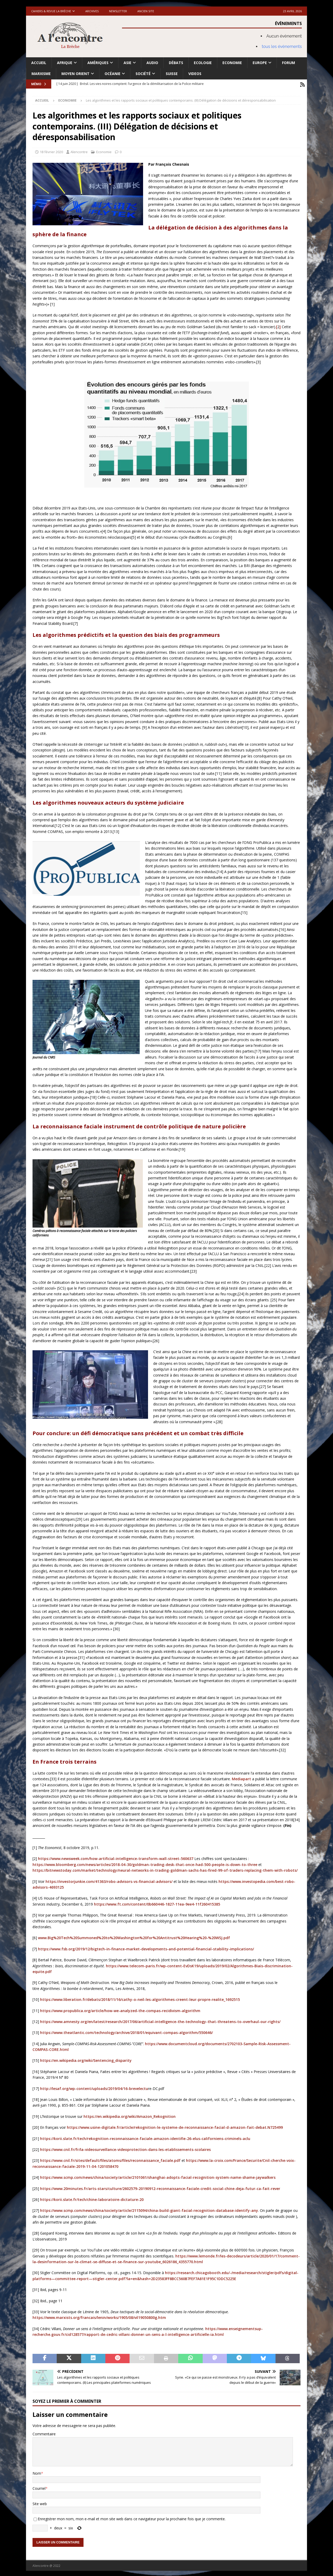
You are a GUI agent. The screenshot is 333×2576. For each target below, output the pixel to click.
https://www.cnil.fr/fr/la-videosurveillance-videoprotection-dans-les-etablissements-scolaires (125, 2148)
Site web (40, 2502)
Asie (127, 62)
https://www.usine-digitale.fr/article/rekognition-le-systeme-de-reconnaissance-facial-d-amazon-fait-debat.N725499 (175, 2126)
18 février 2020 (51, 150)
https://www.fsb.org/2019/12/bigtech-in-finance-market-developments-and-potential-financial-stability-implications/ (146, 1947)
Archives (92, 11)
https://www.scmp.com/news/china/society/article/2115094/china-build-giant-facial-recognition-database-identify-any (149, 2209)
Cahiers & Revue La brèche (51, 11)
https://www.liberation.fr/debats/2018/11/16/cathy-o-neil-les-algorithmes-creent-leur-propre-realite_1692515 (140, 1998)
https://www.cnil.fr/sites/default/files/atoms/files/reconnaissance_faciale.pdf (110, 2159)
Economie (232, 62)
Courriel (39, 2487)
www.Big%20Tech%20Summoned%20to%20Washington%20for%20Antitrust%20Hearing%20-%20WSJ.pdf (134, 1936)
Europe (260, 62)
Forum (288, 62)
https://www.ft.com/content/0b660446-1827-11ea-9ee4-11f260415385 (157, 1902)
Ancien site (145, 11)
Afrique (64, 62)
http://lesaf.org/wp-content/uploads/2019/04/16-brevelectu (94, 2087)
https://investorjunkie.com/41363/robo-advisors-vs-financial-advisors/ (109, 1880)
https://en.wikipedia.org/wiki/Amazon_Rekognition (130, 2115)
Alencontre (79, 150)
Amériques (97, 62)
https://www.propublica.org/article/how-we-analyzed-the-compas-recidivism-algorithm (120, 2009)
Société (143, 73)
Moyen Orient (75, 73)
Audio (152, 62)
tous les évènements (282, 46)
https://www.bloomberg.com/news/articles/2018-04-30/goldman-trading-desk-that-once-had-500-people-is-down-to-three (145, 1863)
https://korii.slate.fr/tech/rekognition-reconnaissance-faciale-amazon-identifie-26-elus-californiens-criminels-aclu (145, 2137)
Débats (176, 62)
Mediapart (241, 1777)
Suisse (172, 73)
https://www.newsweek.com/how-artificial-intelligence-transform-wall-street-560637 (115, 1857)
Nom (37, 2472)
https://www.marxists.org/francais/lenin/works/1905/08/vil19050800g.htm (99, 2316)
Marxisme (41, 73)
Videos (194, 73)
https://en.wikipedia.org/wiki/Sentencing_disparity (86, 2059)
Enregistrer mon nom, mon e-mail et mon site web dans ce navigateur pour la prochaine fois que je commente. (132, 2517)
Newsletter (118, 11)
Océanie (112, 73)
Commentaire (44, 2432)
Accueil (38, 62)
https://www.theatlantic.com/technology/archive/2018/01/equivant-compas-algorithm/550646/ (126, 2031)
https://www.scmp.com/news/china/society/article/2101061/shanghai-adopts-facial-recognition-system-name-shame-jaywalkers (158, 2176)
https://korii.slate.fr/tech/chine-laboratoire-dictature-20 (92, 2198)
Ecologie (203, 62)
